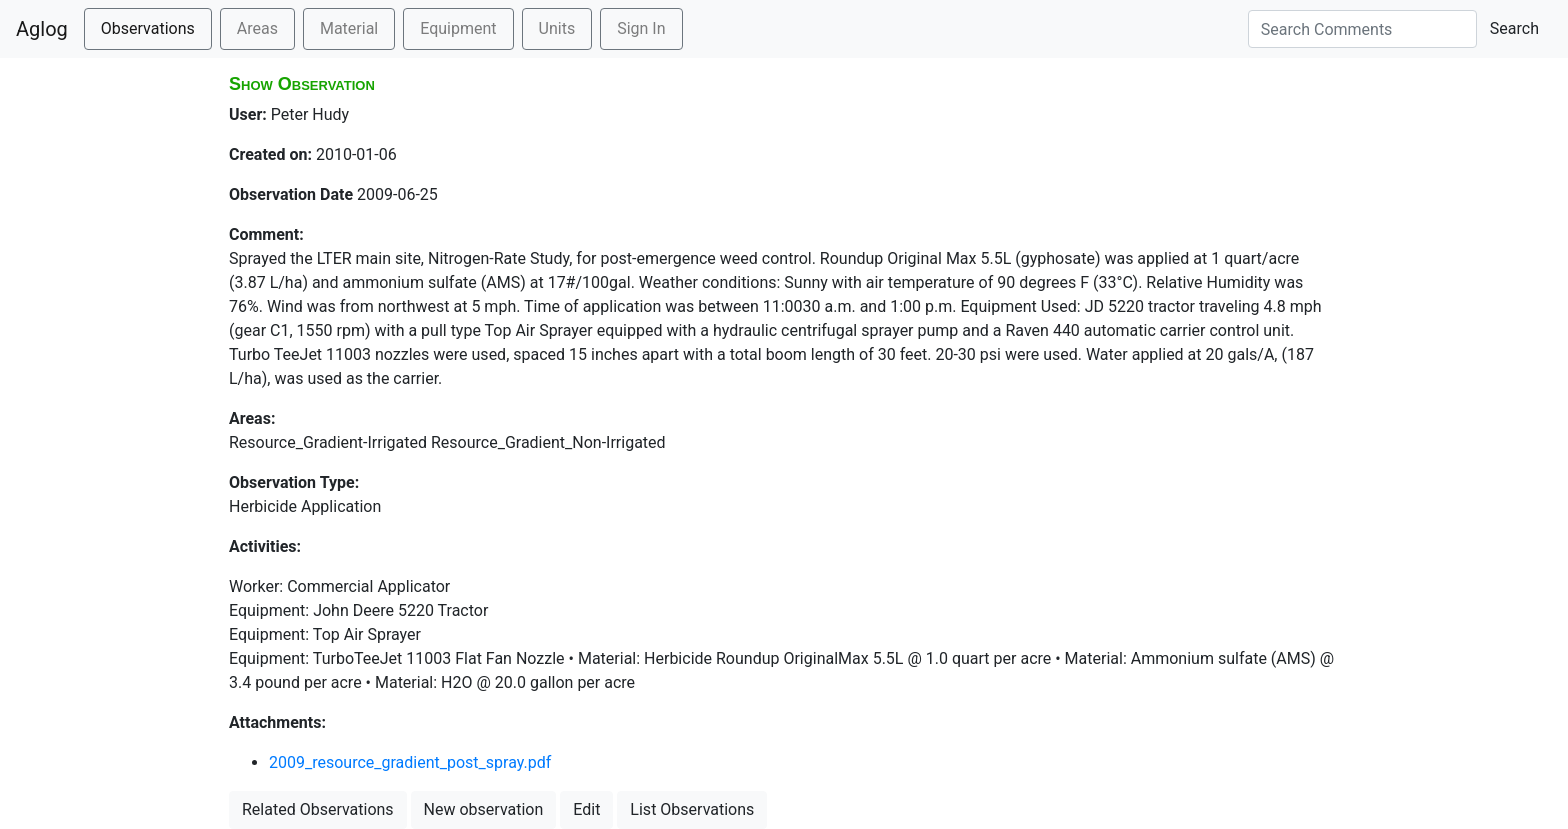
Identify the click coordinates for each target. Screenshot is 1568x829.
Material (349, 28)
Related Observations (318, 809)
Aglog (42, 29)
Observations (148, 28)
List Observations (692, 809)
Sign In (641, 28)
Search (1514, 28)
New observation (484, 809)
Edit (586, 809)
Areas (257, 28)
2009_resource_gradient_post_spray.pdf (410, 762)
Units (557, 28)
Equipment (458, 28)
